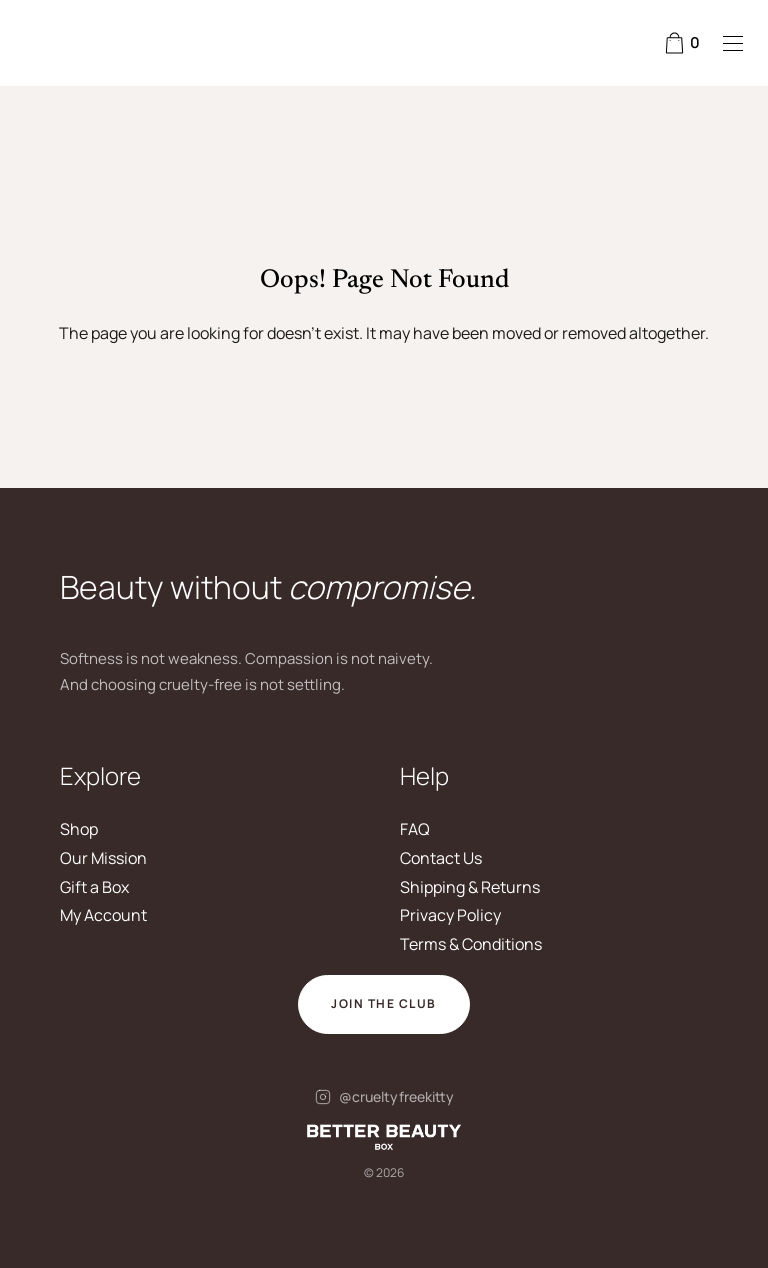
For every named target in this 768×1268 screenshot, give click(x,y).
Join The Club (384, 1003)
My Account (103, 915)
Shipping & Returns (470, 887)
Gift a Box (94, 887)
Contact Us (441, 858)
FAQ (415, 829)
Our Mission (103, 858)
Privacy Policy (450, 915)
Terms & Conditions (471, 944)
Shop (79, 829)
